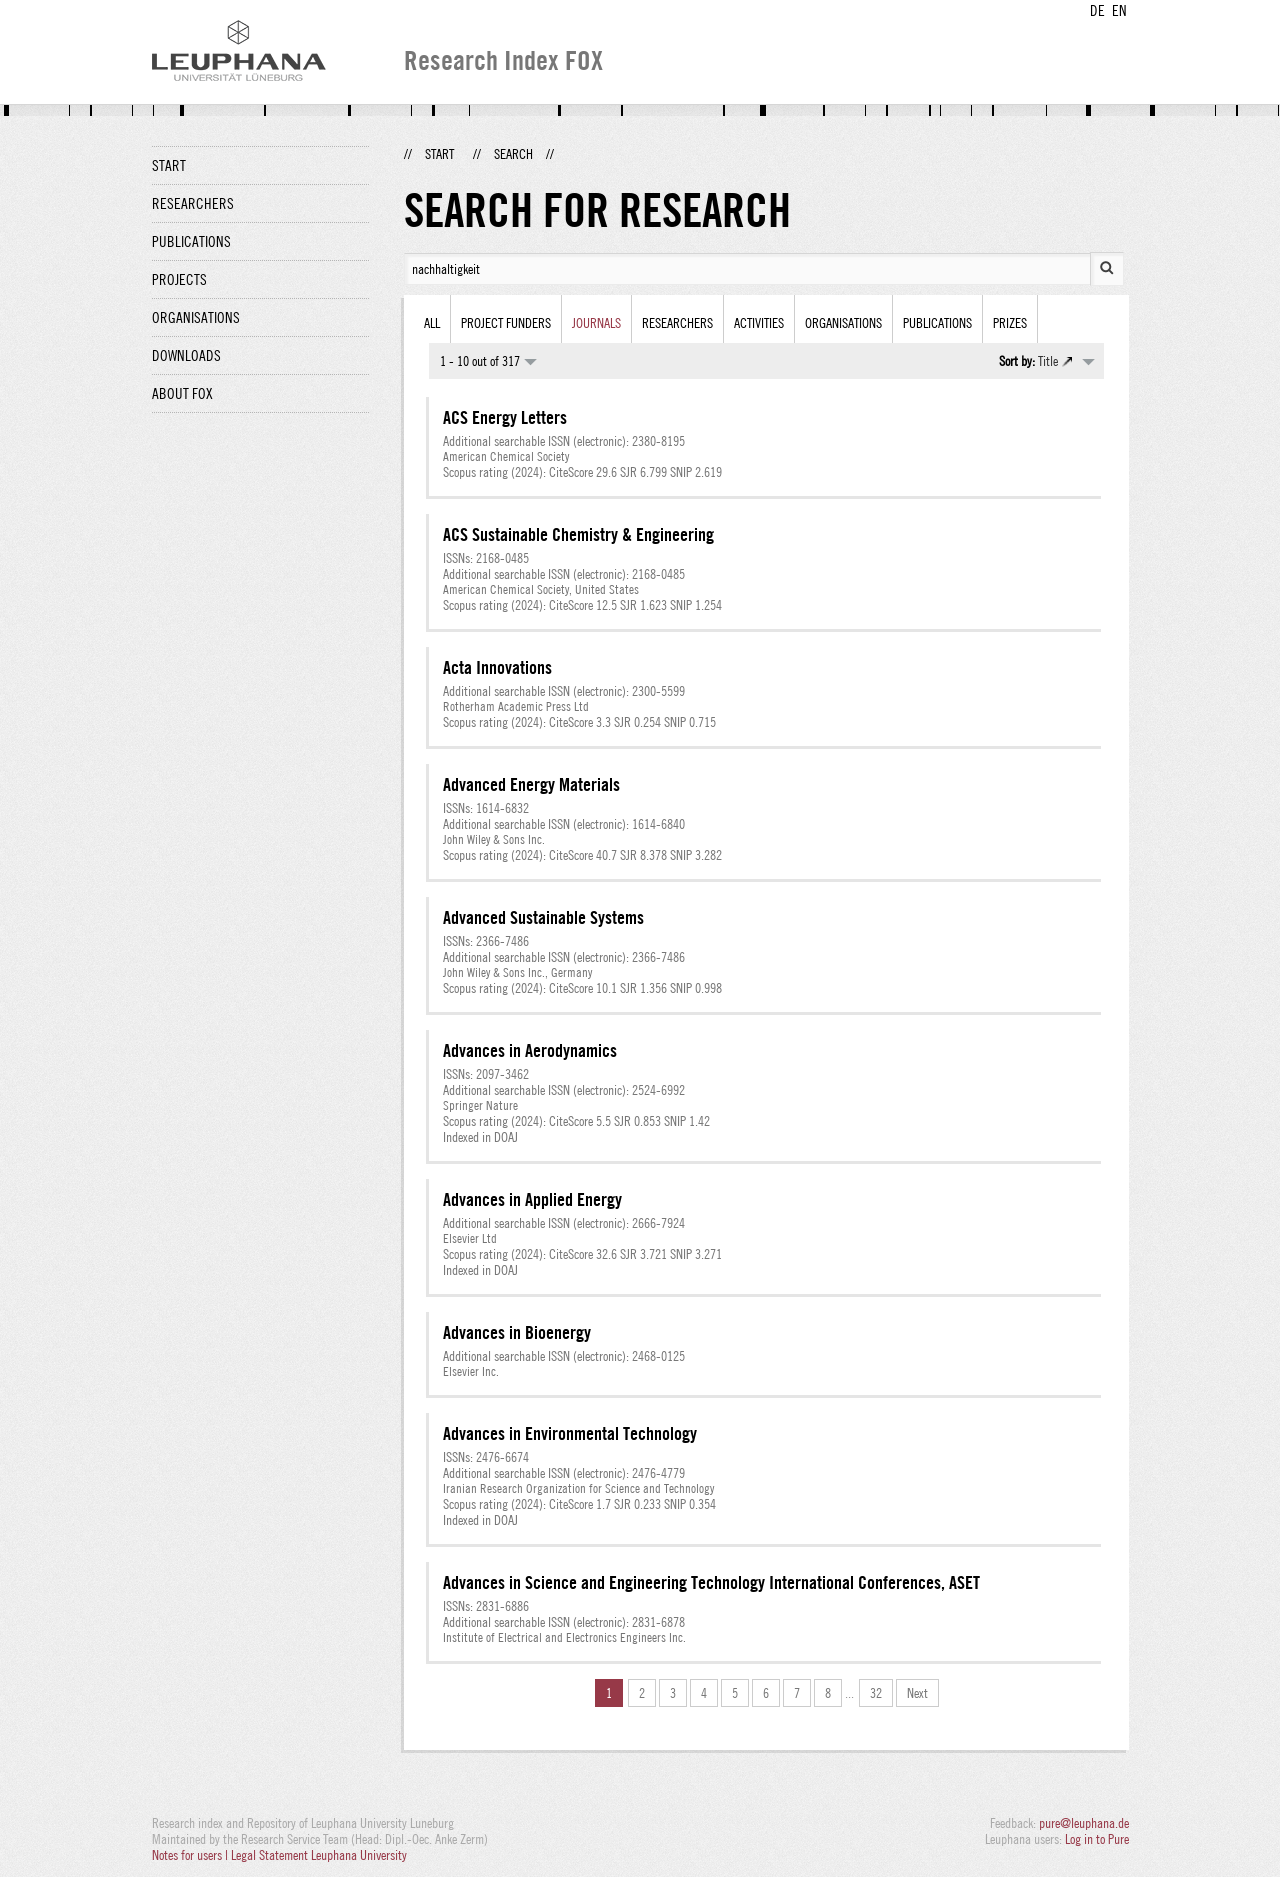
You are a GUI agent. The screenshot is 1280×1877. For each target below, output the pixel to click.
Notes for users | (191, 1855)
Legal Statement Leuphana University (319, 1855)
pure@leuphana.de (1084, 1823)
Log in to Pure (1097, 1839)
